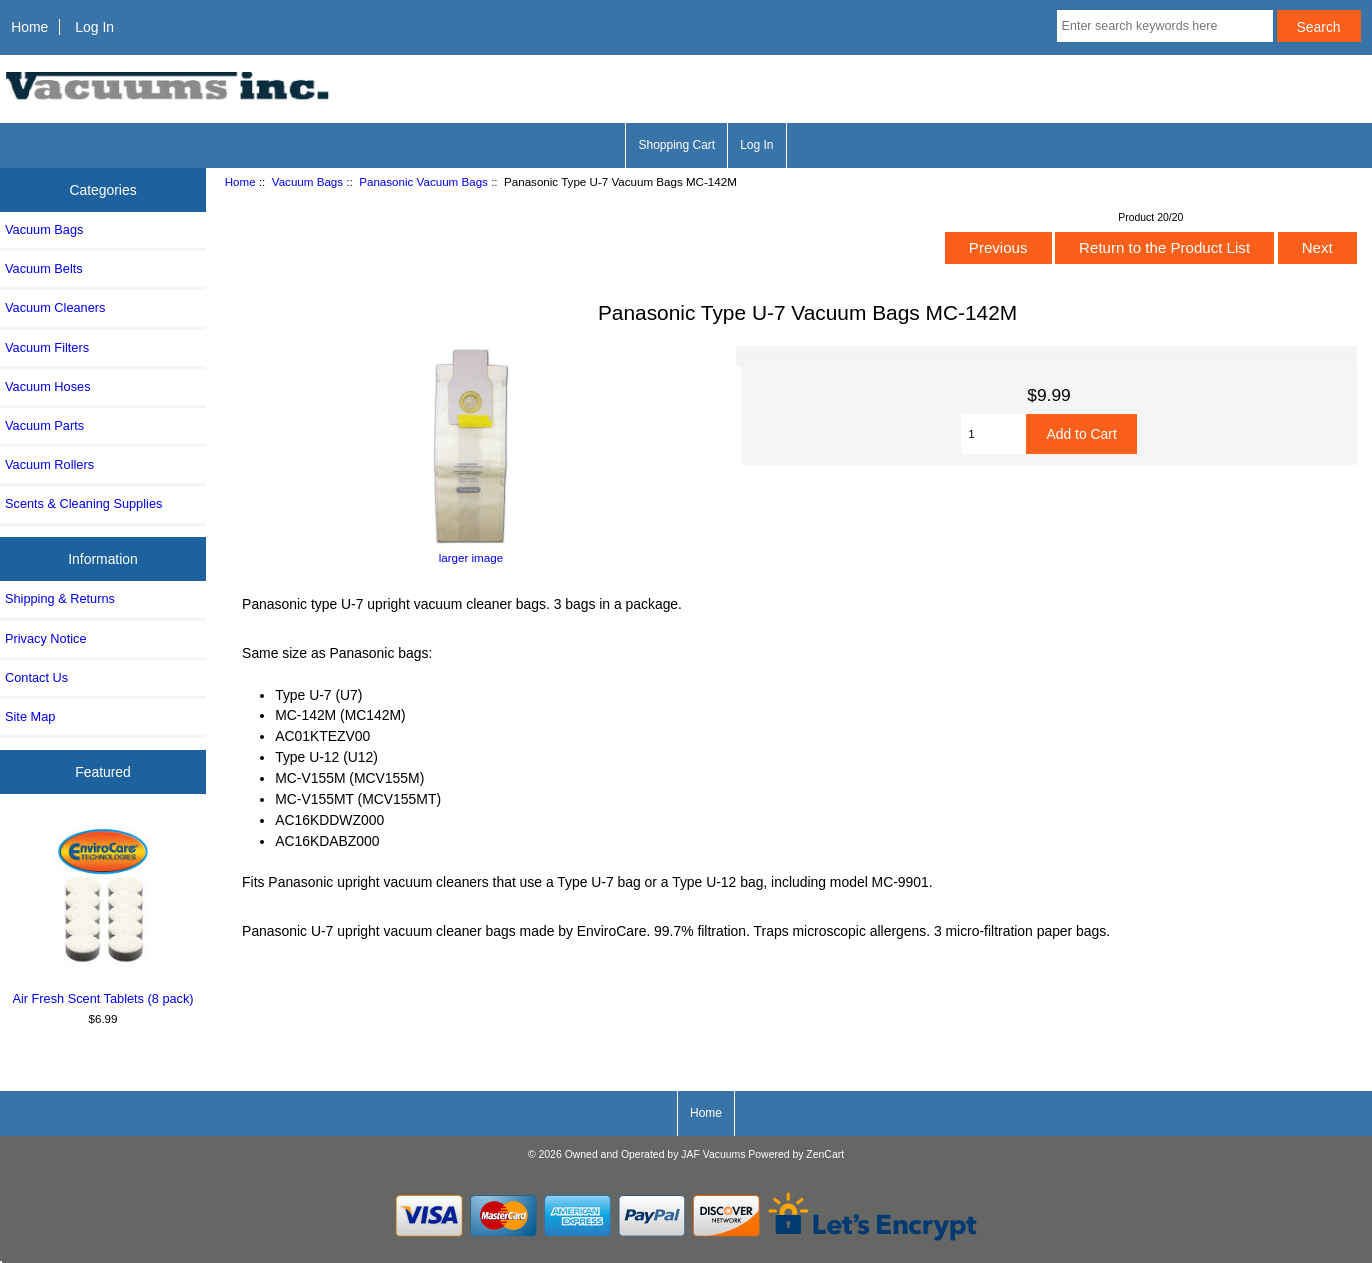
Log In (94, 27)
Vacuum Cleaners (55, 307)
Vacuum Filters (47, 347)
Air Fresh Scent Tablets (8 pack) (103, 914)
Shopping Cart (676, 145)
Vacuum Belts (44, 268)
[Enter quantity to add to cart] (993, 434)
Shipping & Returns (60, 598)
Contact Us (36, 677)
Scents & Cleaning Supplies (83, 503)
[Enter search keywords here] (1165, 26)
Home (29, 27)
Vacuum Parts (44, 425)
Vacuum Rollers (49, 464)
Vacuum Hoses (48, 386)
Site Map (30, 716)
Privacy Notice (45, 638)
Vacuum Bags (307, 181)
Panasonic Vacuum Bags (423, 181)
